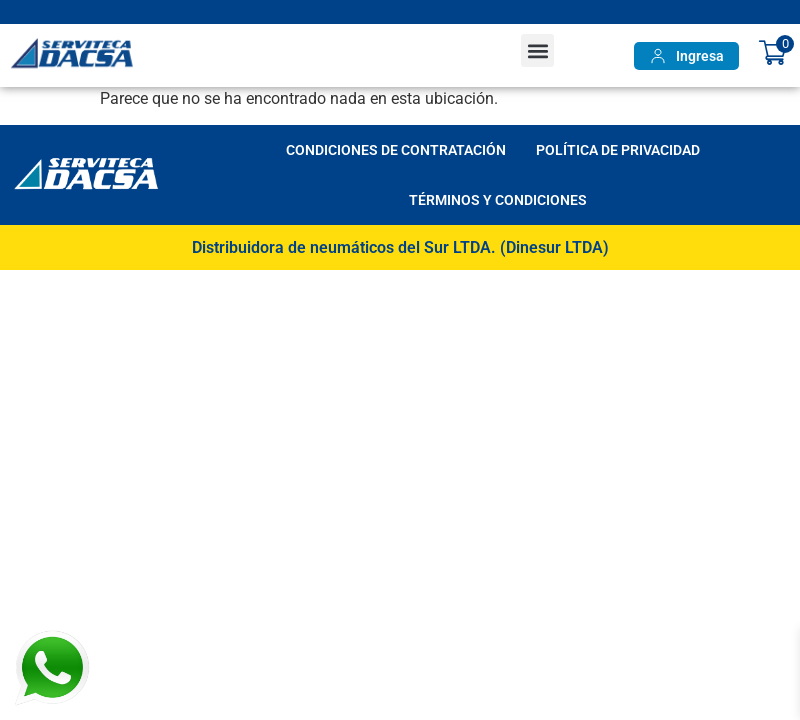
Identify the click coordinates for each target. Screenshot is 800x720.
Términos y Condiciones (498, 200)
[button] (537, 50)
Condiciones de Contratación (396, 150)
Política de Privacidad (618, 150)
